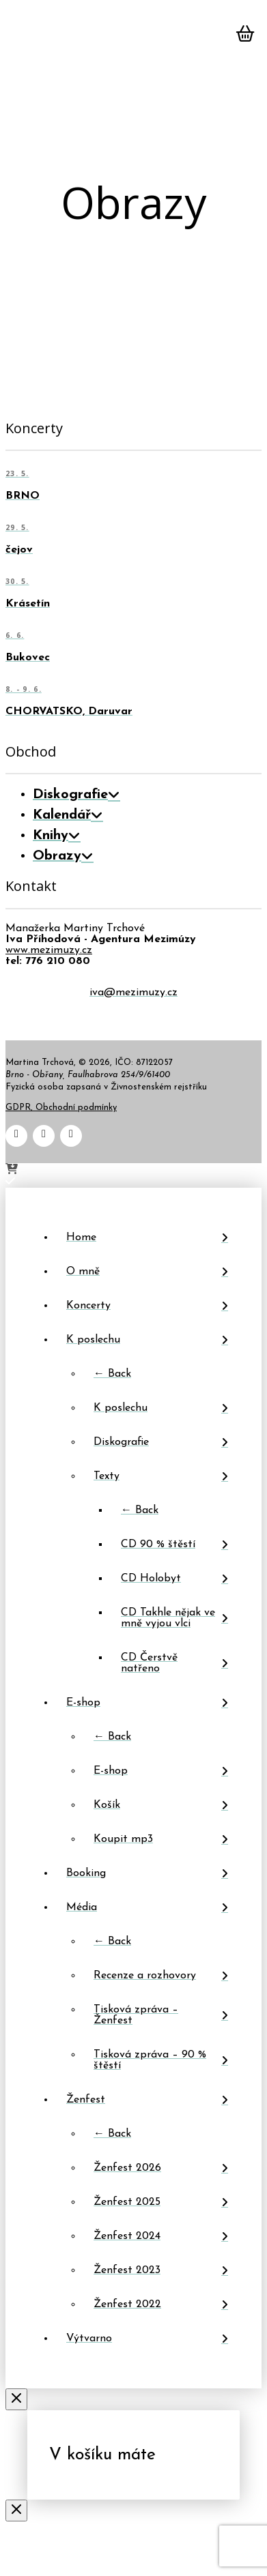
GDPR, (20, 1107)
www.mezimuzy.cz (48, 950)
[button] (21, 38)
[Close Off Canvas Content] (16, 2401)
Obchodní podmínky (76, 1107)
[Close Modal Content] (16, 2512)
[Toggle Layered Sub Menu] (147, 1340)
